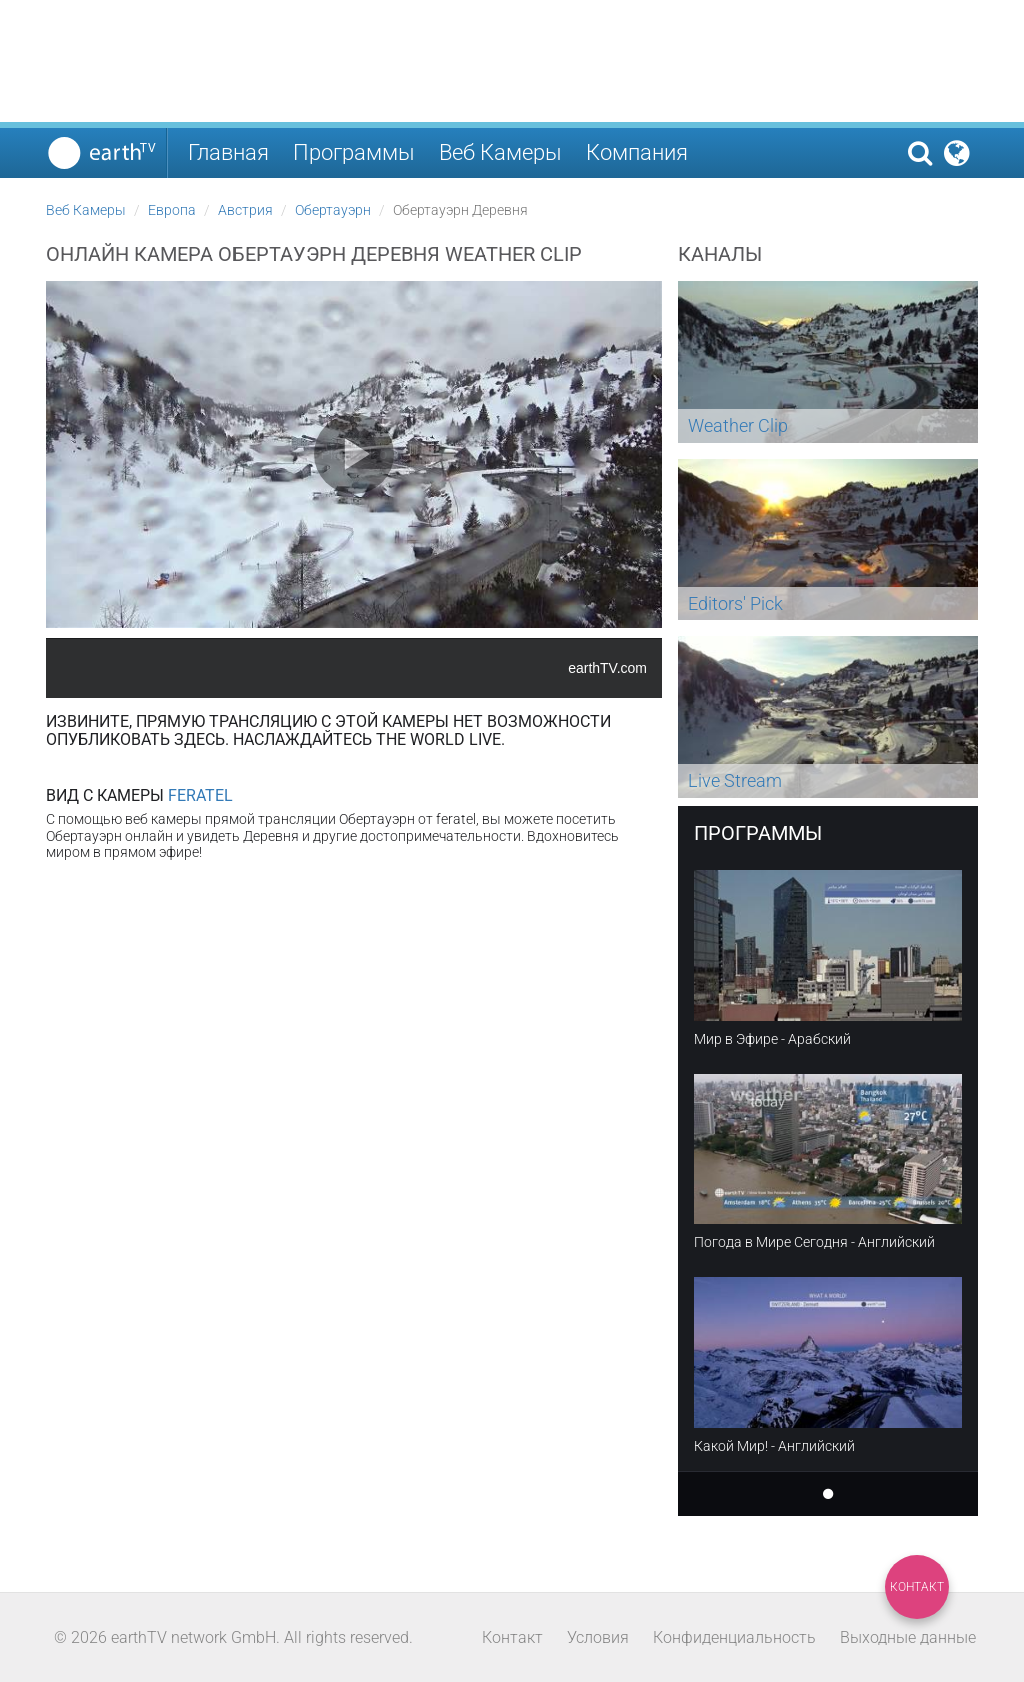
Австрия (245, 210)
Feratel (200, 795)
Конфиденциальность (734, 1637)
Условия (598, 1637)
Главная (228, 152)
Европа (172, 210)
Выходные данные (908, 1637)
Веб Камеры (500, 152)
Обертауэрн (333, 210)
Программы (354, 152)
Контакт (917, 1587)
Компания (637, 152)
